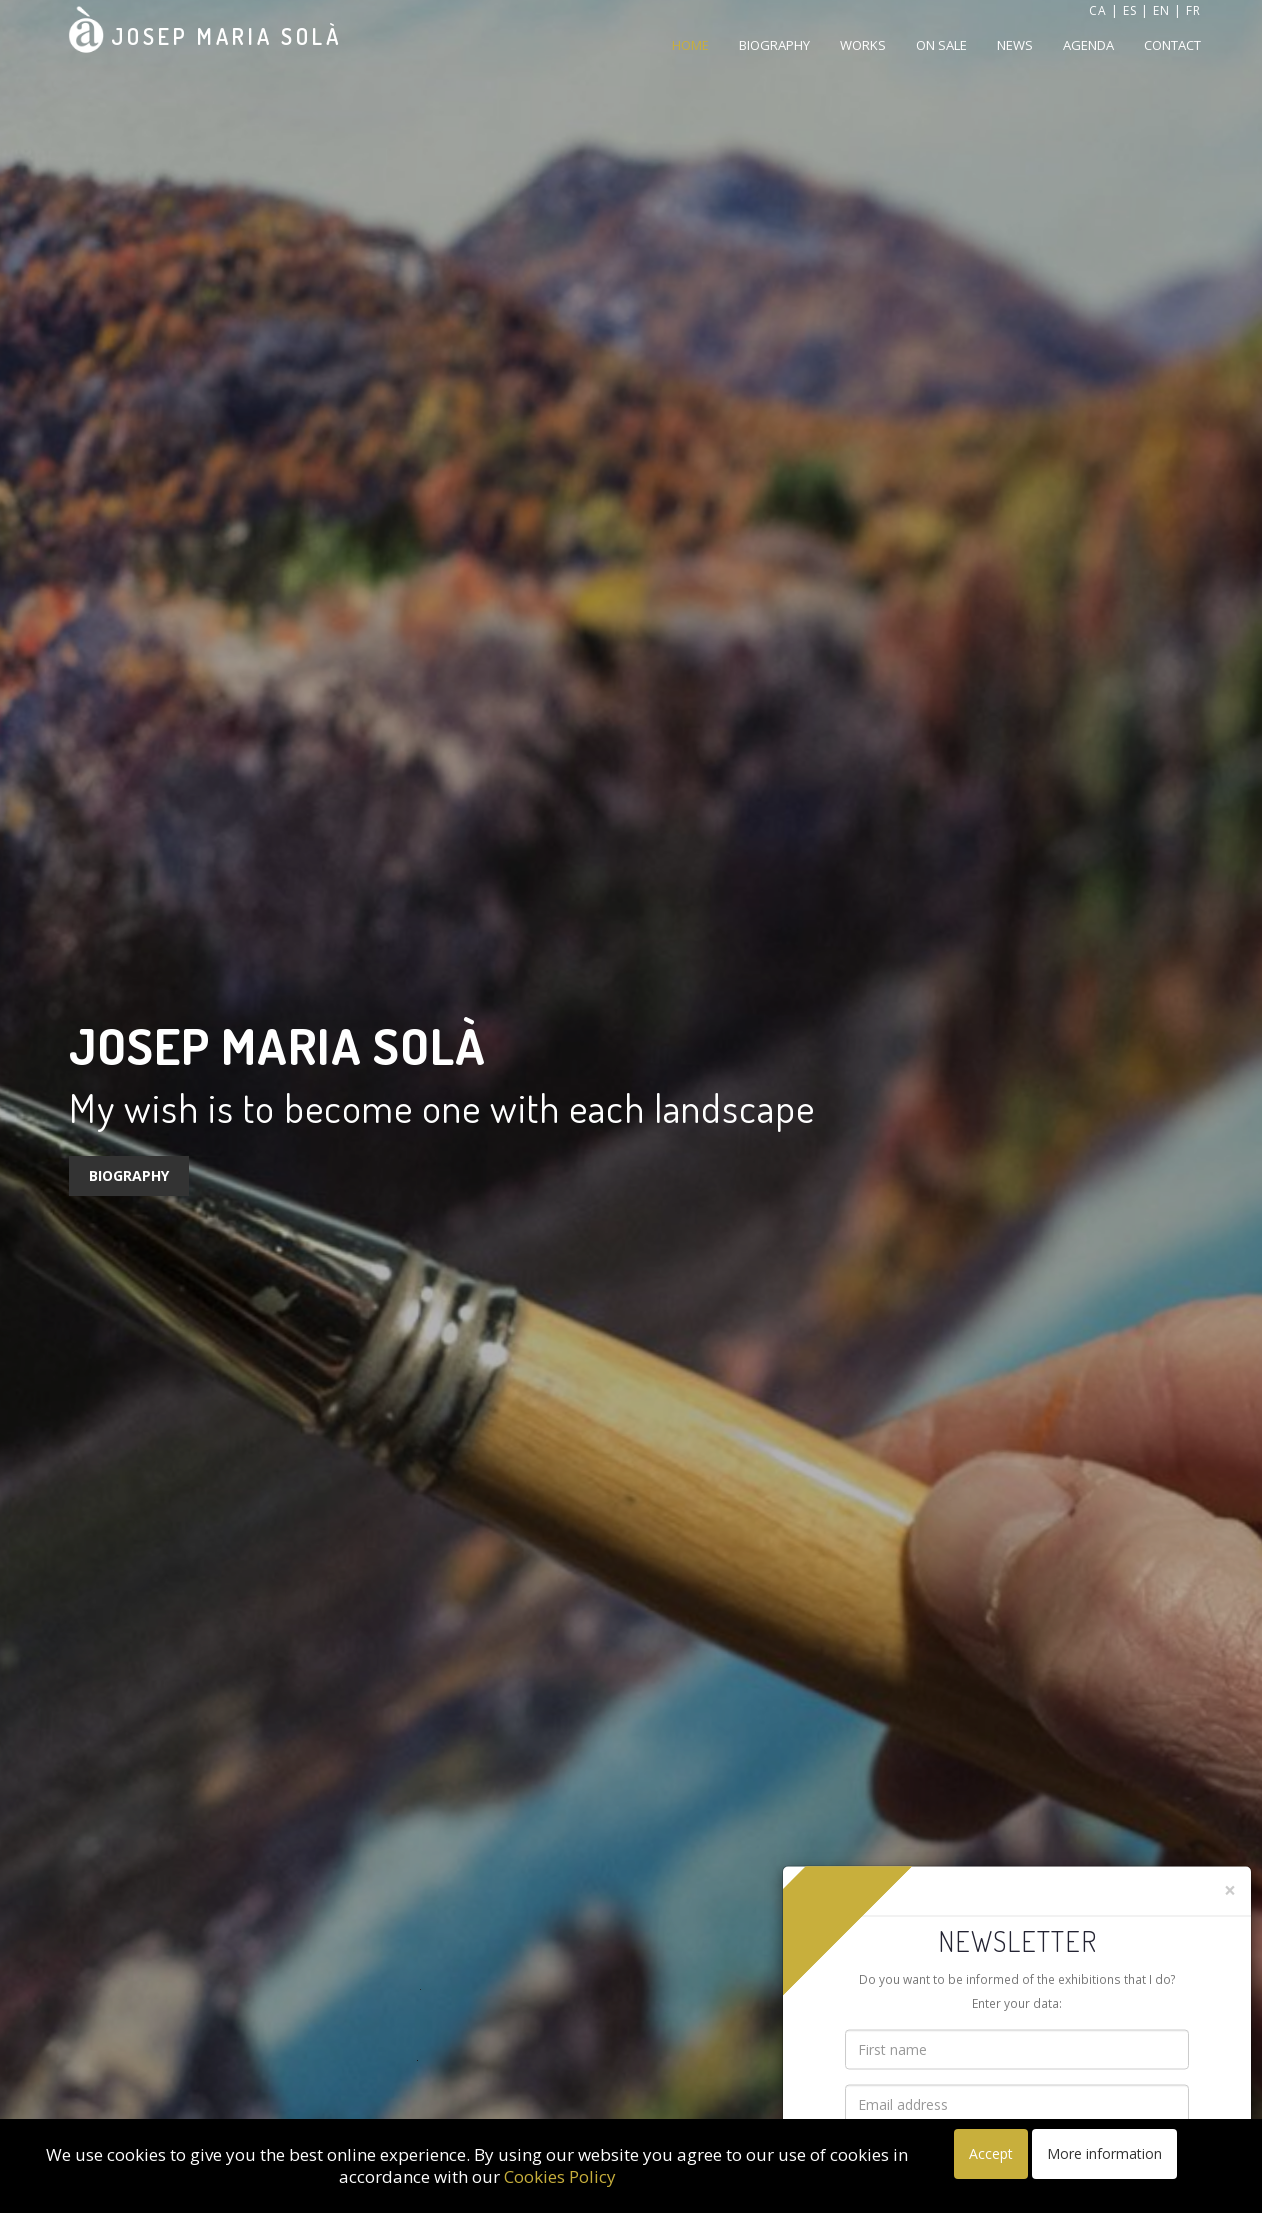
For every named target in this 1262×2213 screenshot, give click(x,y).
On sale (941, 45)
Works (863, 45)
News (1015, 45)
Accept (991, 2153)
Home (690, 45)
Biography (774, 45)
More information (1104, 2153)
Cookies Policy (560, 2176)
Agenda (1088, 45)
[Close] (1230, 1889)
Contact (1172, 45)
